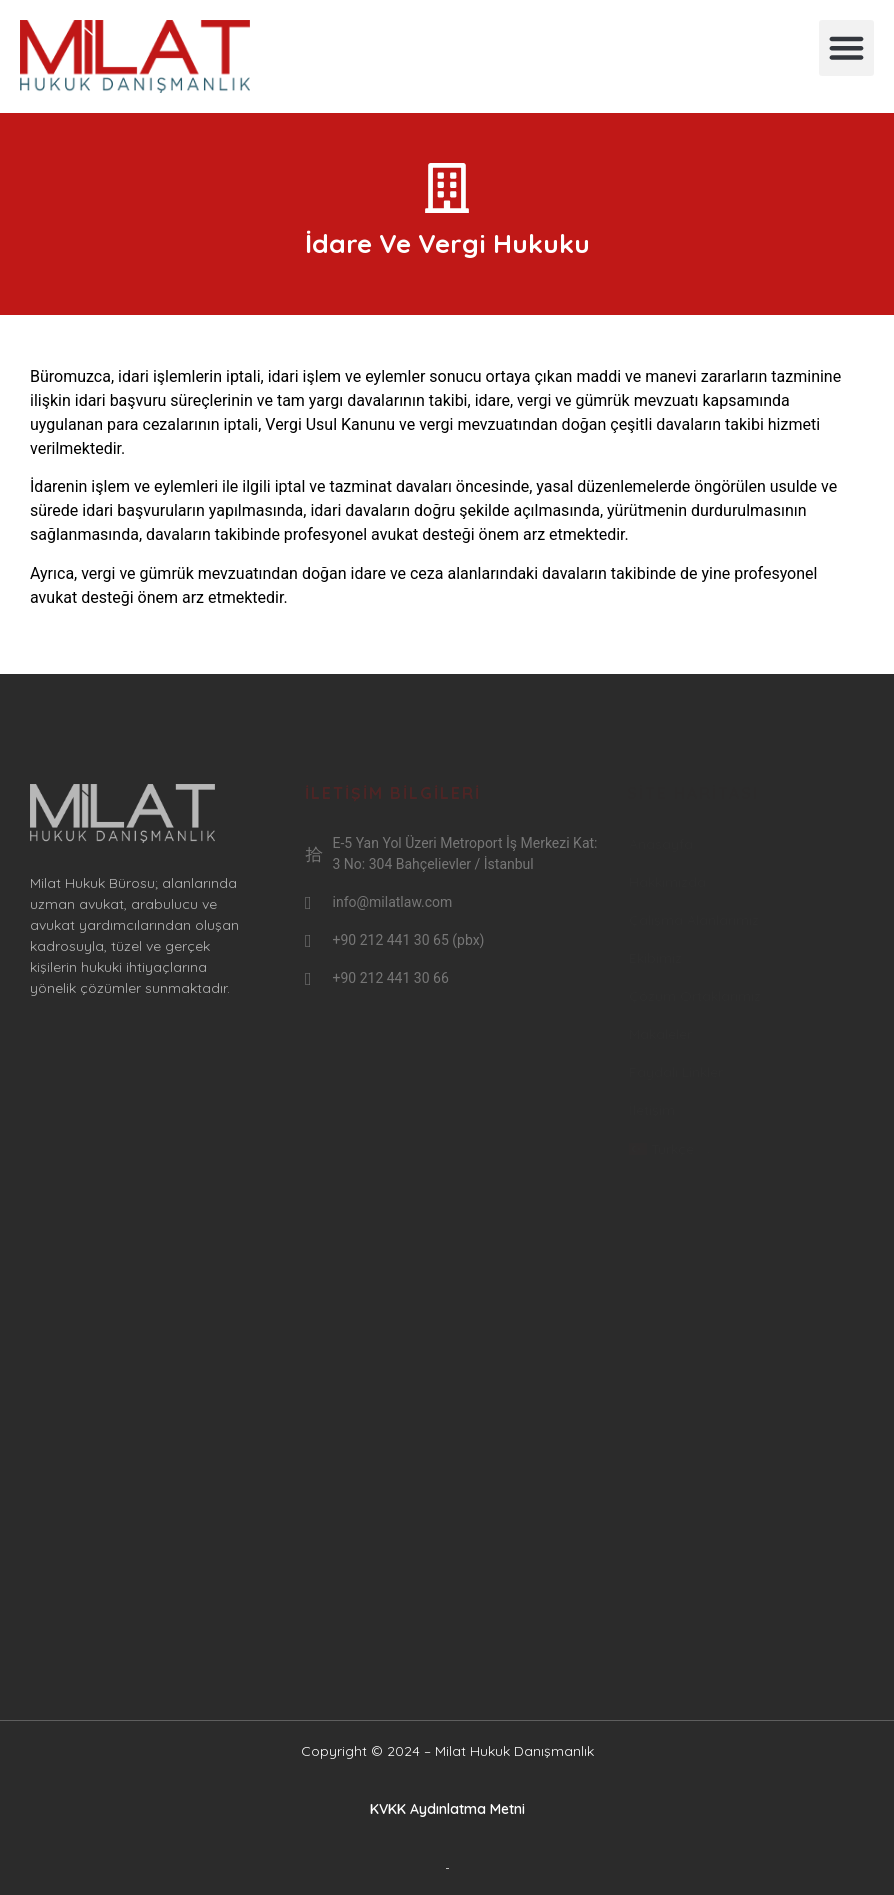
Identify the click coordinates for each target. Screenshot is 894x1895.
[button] (847, 48)
